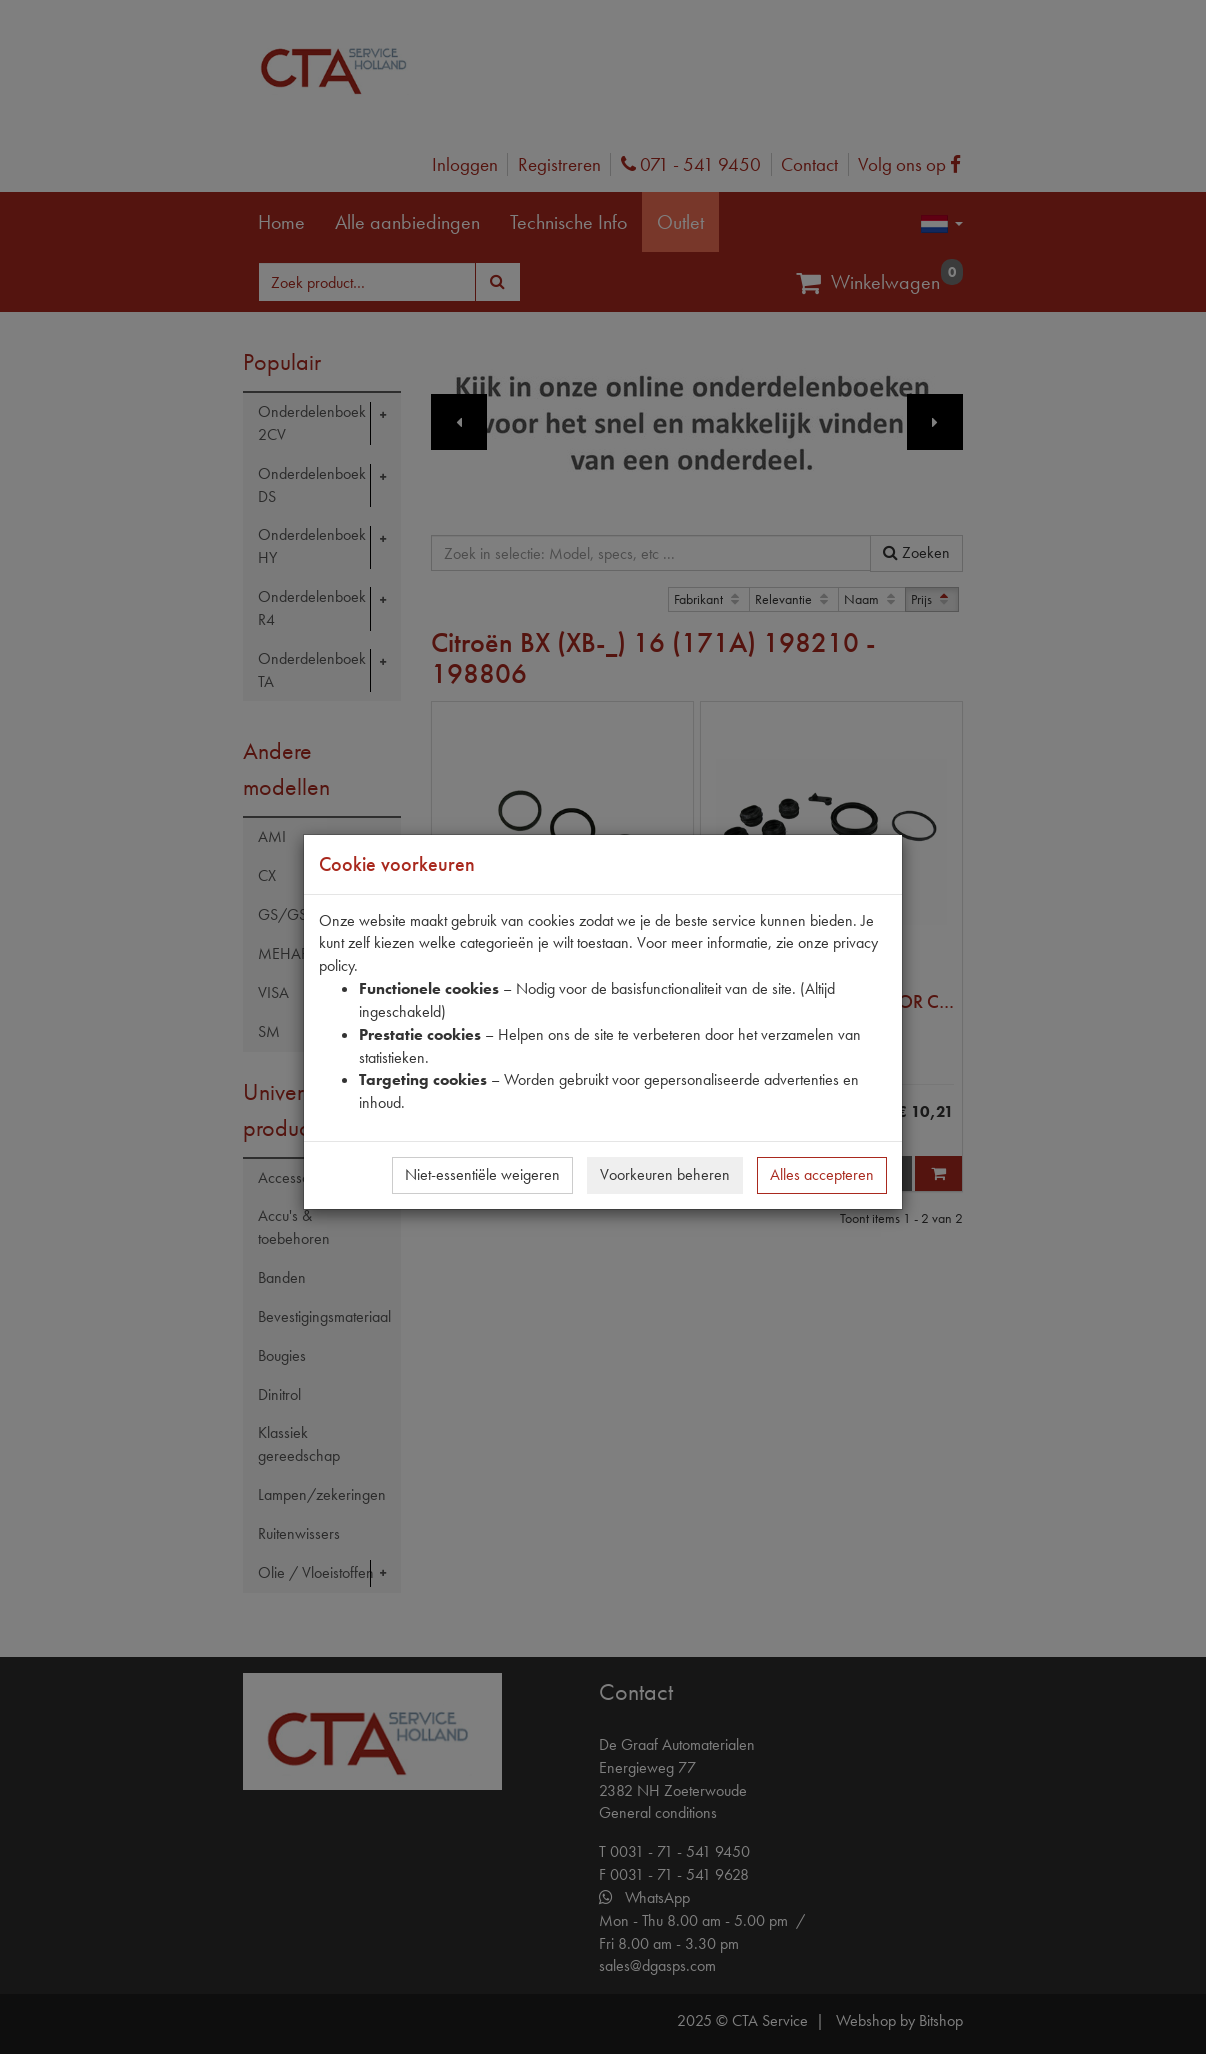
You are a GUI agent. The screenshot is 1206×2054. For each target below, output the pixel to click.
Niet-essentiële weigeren (482, 1174)
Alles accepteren (822, 1174)
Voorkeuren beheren (665, 1174)
